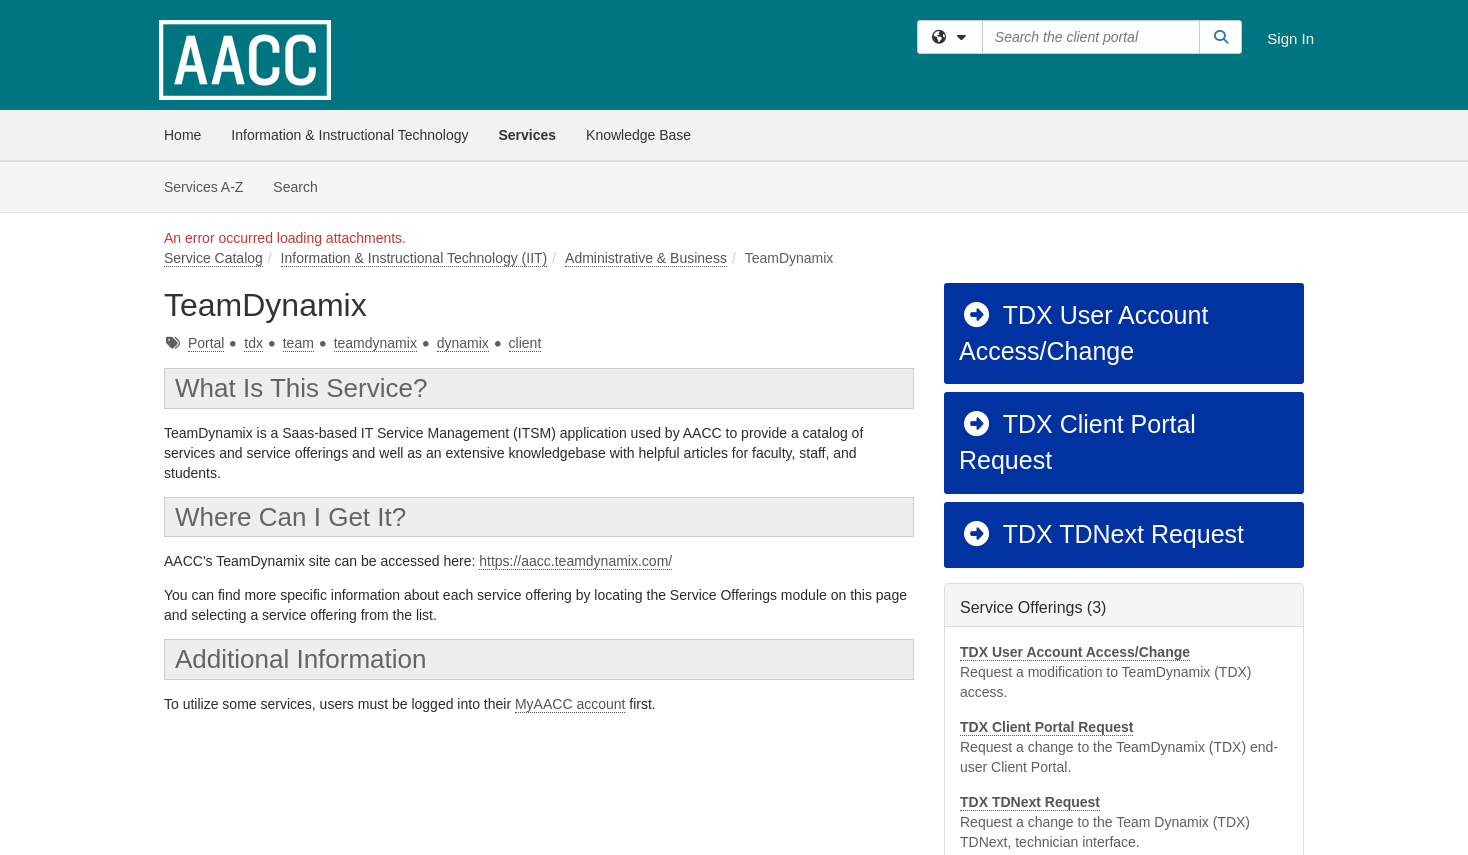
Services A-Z (203, 187)
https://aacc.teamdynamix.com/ (575, 561)
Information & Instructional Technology (349, 135)
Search (302, 185)
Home (182, 135)
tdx (253, 343)
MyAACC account (570, 704)
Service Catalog (213, 258)
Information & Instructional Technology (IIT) (414, 258)
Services (527, 135)
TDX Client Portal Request (1077, 442)
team (298, 343)
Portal (206, 343)
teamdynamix (375, 343)
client (525, 343)
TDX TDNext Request (1102, 534)
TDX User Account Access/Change (1083, 333)
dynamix (463, 343)
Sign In (1290, 38)
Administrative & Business (646, 258)
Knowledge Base (638, 135)
